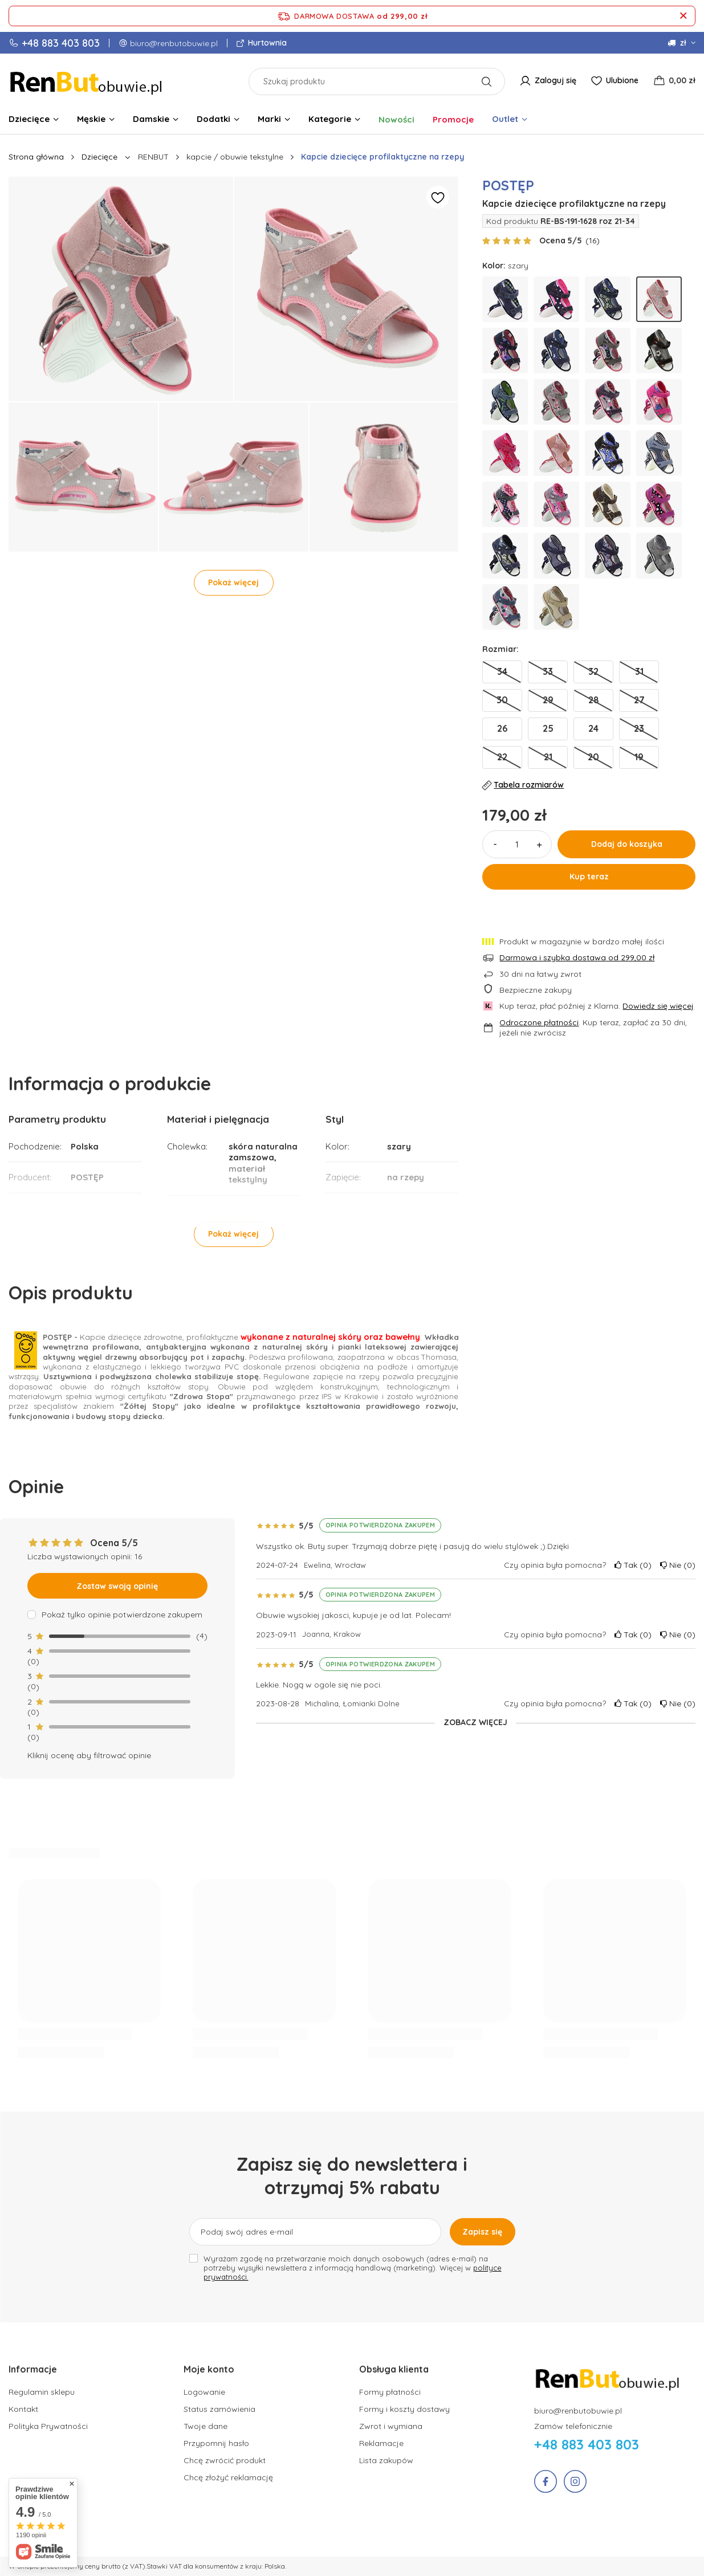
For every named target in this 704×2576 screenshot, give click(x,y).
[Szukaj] (486, 81)
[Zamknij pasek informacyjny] (683, 16)
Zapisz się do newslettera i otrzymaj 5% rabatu (352, 2176)
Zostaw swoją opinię (117, 1586)
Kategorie (329, 118)
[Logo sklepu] (87, 81)
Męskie (91, 118)
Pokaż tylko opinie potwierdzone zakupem (122, 1614)
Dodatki (213, 118)
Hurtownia (266, 43)
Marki (269, 118)
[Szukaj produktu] (377, 81)
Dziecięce (29, 118)
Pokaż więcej (233, 582)
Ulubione (622, 80)
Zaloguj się (555, 80)
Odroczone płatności (539, 1022)
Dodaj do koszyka (626, 844)
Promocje (453, 119)
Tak (633, 1565)
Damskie (151, 118)
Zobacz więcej (475, 1722)
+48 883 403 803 (61, 43)
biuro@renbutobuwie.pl (174, 43)
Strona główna (36, 157)
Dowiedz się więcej (658, 1006)
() (592, 240)
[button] (82, 2375)
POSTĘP (508, 185)
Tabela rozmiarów (523, 785)
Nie (677, 1565)
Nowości (396, 119)
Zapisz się (482, 2232)
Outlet (505, 118)
